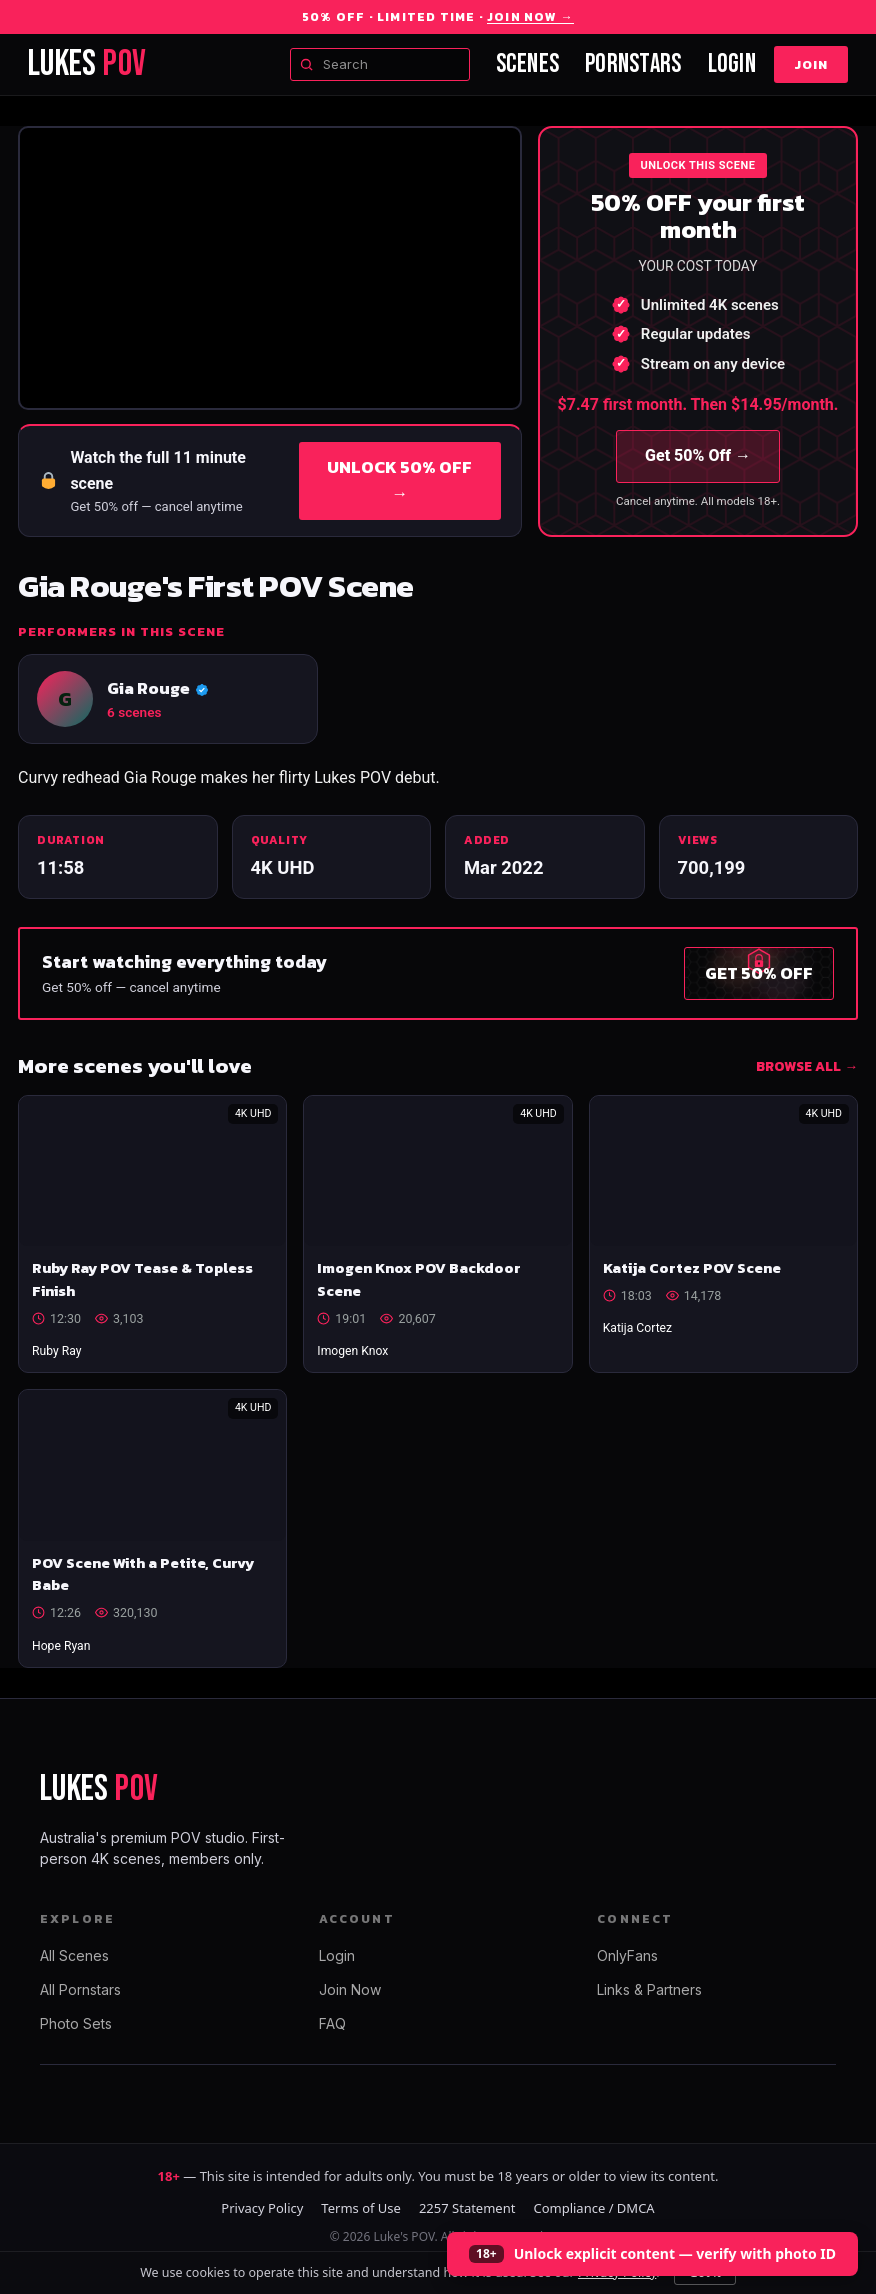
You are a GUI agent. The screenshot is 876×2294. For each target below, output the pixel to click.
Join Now (350, 1989)
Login (732, 64)
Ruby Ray (57, 1351)
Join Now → (530, 17)
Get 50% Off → (698, 455)
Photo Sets (76, 2023)
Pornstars (633, 64)
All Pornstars (80, 1989)
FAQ (332, 2023)
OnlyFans (627, 1955)
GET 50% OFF (759, 973)
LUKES (87, 64)
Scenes (528, 64)
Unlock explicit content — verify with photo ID (675, 2253)
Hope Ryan (61, 1646)
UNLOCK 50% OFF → (399, 480)
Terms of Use (361, 2208)
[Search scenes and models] (380, 65)
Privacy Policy (262, 2208)
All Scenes (74, 1955)
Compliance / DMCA (593, 2208)
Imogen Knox (352, 1351)
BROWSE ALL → (807, 1066)
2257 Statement (467, 2208)
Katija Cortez (637, 1328)
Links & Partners (649, 1989)
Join (811, 64)
